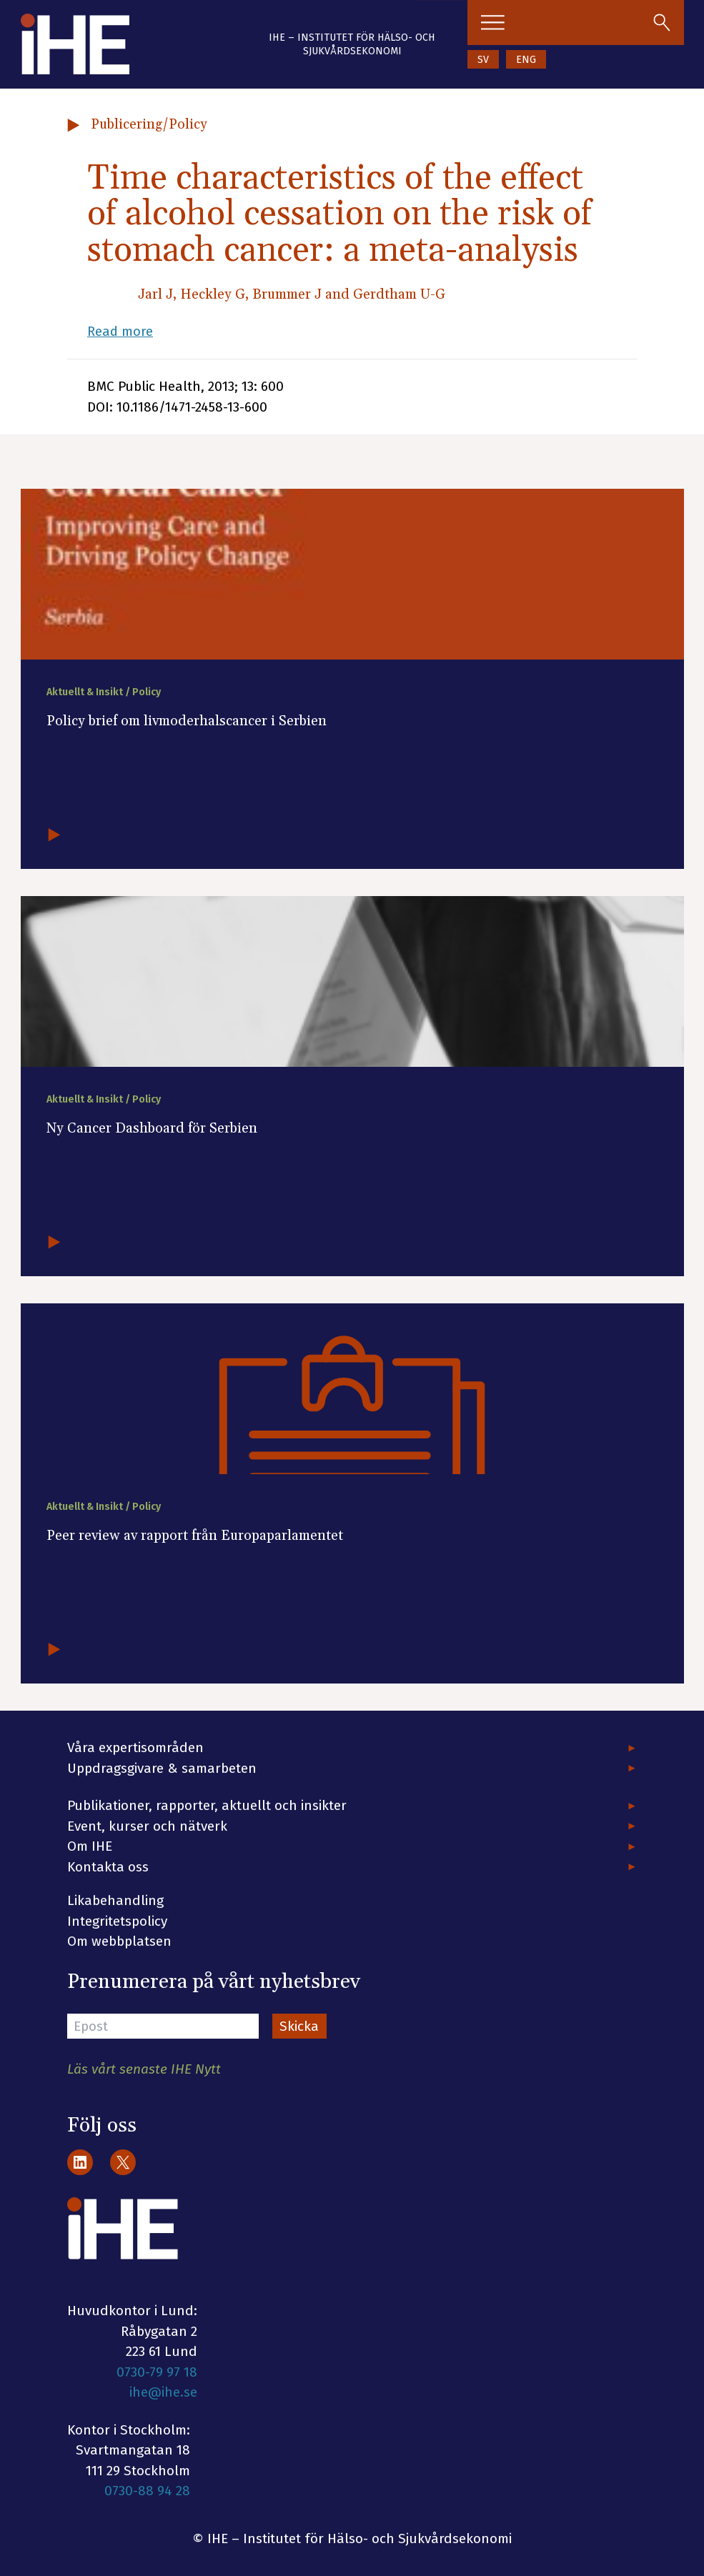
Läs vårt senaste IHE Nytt (144, 2069)
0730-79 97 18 (156, 2372)
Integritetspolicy (117, 1921)
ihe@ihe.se (163, 2392)
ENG (526, 60)
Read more (120, 331)
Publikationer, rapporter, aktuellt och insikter (207, 1805)
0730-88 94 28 (147, 2490)
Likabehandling (115, 1900)
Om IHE (89, 1846)
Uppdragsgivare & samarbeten (162, 1768)
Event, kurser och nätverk (147, 1826)
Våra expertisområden (135, 1747)
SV (483, 60)
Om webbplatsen (119, 1941)
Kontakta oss (108, 1867)
